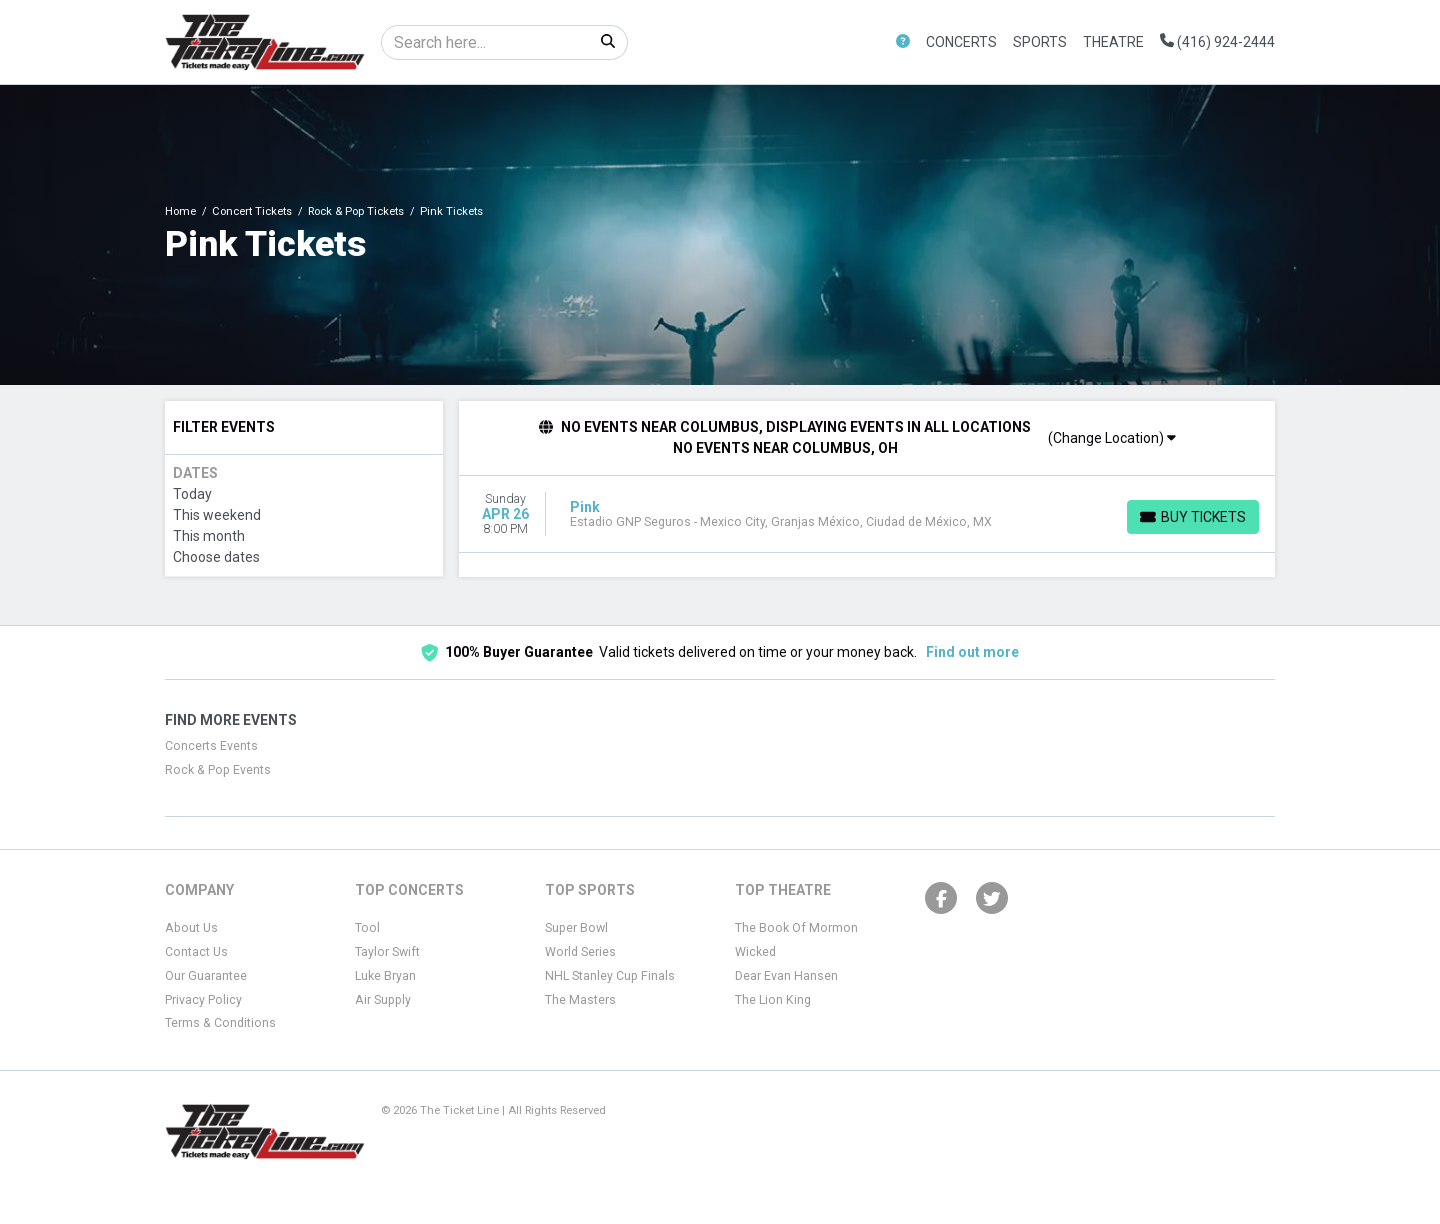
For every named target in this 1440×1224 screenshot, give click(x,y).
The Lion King (773, 1000)
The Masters (580, 1000)
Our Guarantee (206, 976)
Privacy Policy (203, 1000)
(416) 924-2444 (1217, 42)
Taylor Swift (387, 952)
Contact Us (196, 952)
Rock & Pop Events (218, 770)
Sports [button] (1040, 42)
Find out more (972, 652)
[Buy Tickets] (1193, 517)
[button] (903, 42)
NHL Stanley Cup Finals (610, 976)
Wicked (755, 952)
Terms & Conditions (220, 1023)
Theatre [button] (1113, 42)
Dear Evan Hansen (786, 976)
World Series (580, 952)
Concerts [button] (961, 42)
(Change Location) (1112, 438)
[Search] (485, 42)
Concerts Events (211, 746)
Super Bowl (576, 928)
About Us (191, 928)
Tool (367, 928)
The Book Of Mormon (796, 928)
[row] (867, 514)
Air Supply (383, 1000)
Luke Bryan (385, 976)
